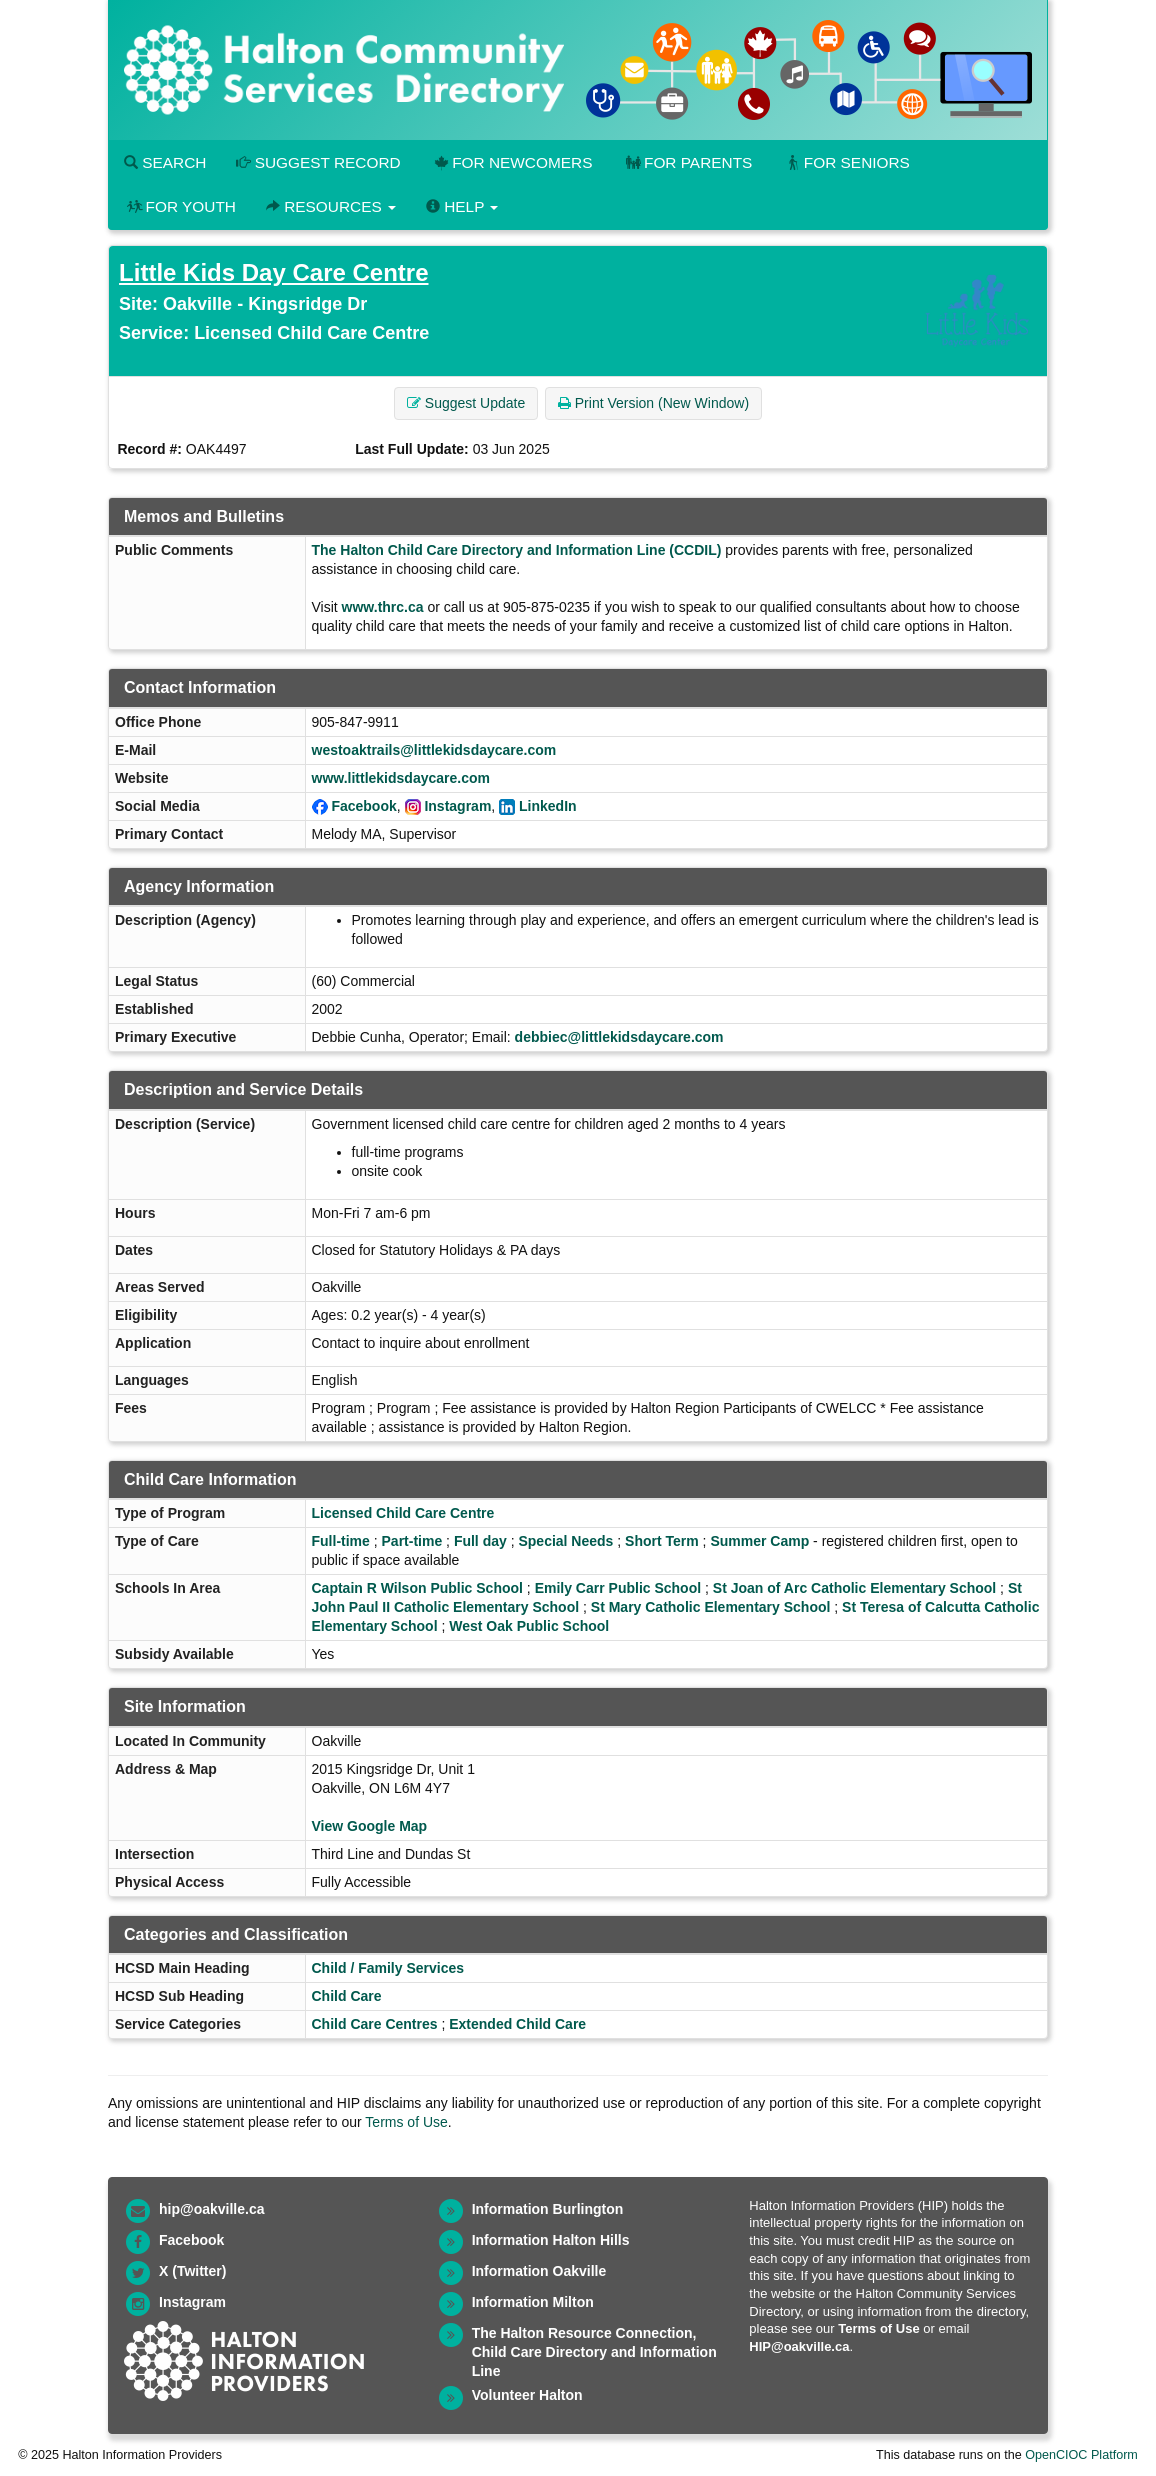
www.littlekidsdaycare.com (401, 778)
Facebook (363, 806)
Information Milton (533, 2302)
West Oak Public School (529, 1626)
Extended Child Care (517, 2024)
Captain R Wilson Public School (417, 1588)
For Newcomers (512, 162)
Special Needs (565, 1541)
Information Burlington (548, 2209)
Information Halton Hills (551, 2240)
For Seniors (846, 162)
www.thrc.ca (383, 607)
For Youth (180, 206)
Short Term (662, 1541)
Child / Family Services (388, 1968)
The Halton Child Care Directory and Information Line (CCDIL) (517, 550)
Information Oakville (539, 2271)
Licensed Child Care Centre (403, 1513)
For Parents (687, 162)
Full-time (341, 1541)
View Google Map (370, 1826)
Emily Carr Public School (618, 1588)
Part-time (412, 1541)
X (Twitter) (192, 2271)
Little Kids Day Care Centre (273, 272)
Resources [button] (331, 206)
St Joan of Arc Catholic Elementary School (854, 1588)
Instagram (457, 806)
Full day (480, 1541)
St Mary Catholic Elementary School (711, 1607)
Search (165, 162)
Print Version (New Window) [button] (653, 403)
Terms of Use (406, 2122)
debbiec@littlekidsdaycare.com (619, 1037)
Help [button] (462, 206)
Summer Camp (759, 1541)
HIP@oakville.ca (799, 2346)
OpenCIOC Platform (1081, 2455)
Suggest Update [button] (466, 403)
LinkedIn (548, 806)
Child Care (347, 1996)
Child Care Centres (375, 2024)
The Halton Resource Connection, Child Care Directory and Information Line (594, 2352)
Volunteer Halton (527, 2395)
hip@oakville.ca (211, 2209)
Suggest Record (318, 162)
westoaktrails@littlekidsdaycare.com (434, 750)
